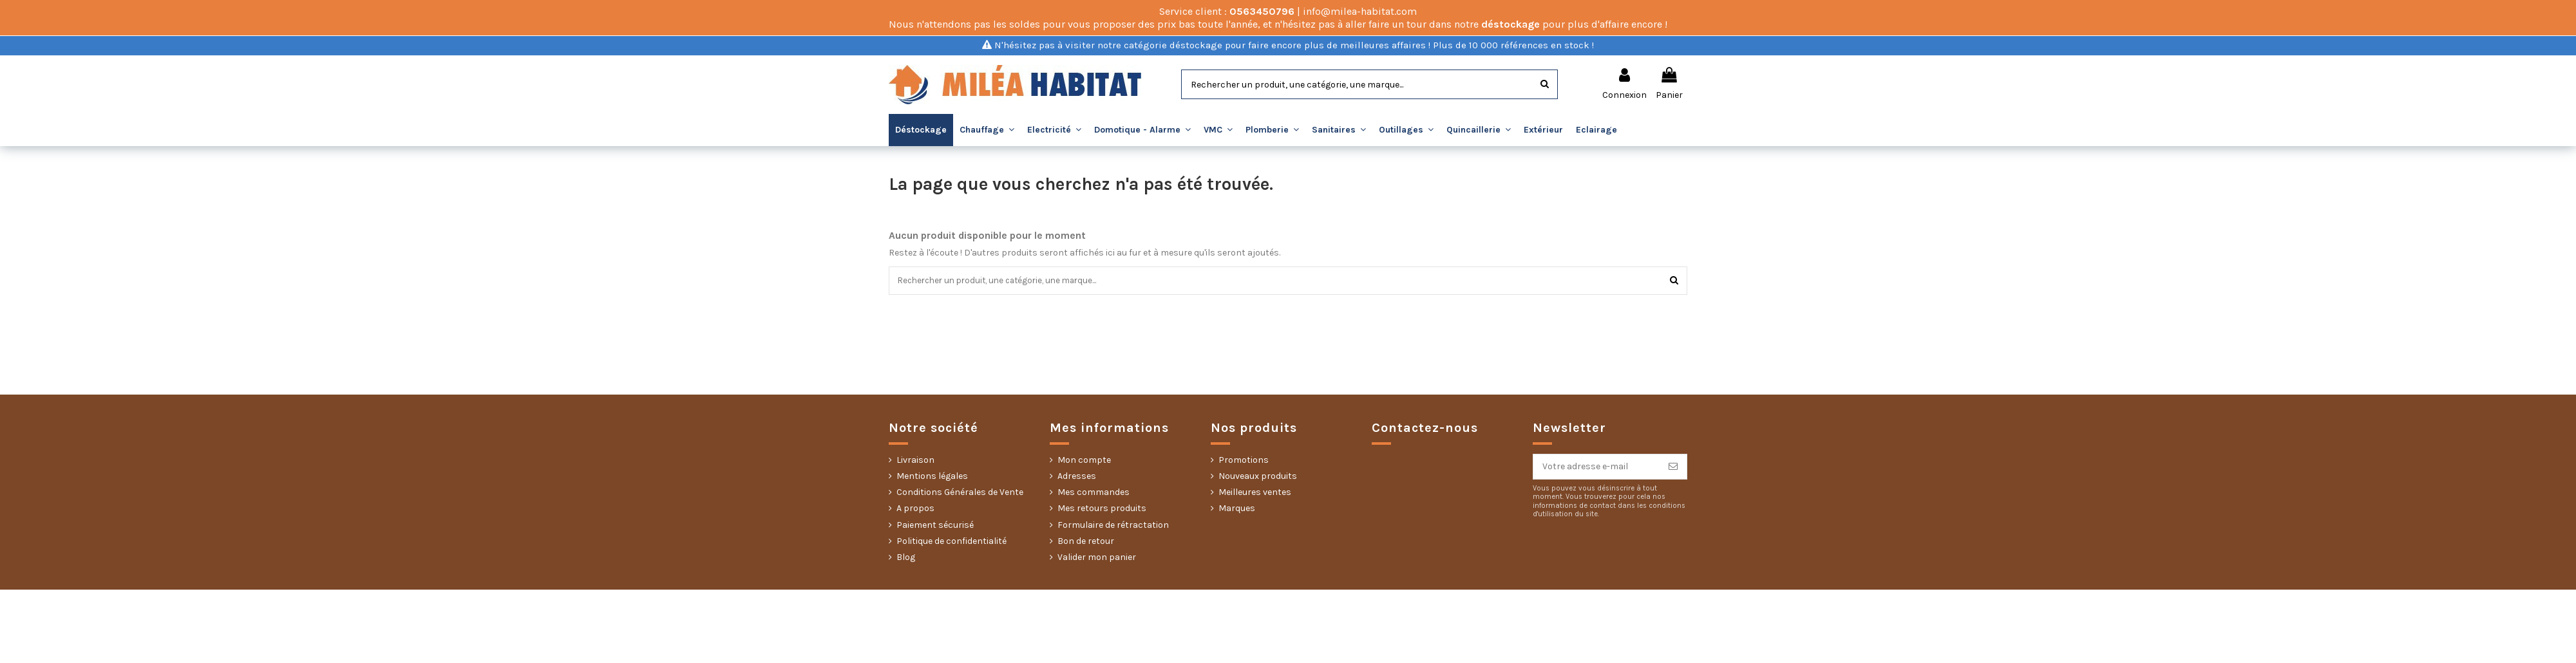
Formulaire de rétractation (1113, 525)
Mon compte (1084, 461)
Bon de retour (1085, 541)
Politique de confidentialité (951, 541)
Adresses (1076, 477)
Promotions (1243, 461)
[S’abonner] (1673, 468)
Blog (905, 558)
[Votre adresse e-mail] (1596, 468)
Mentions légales (932, 477)
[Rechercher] (1544, 84)
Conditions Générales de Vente (959, 493)
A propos (915, 509)
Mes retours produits (1101, 509)
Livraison (915, 461)
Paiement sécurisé (935, 525)
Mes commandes (1093, 493)
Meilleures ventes (1254, 493)
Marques (1236, 509)
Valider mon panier (1096, 558)
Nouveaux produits (1257, 477)
